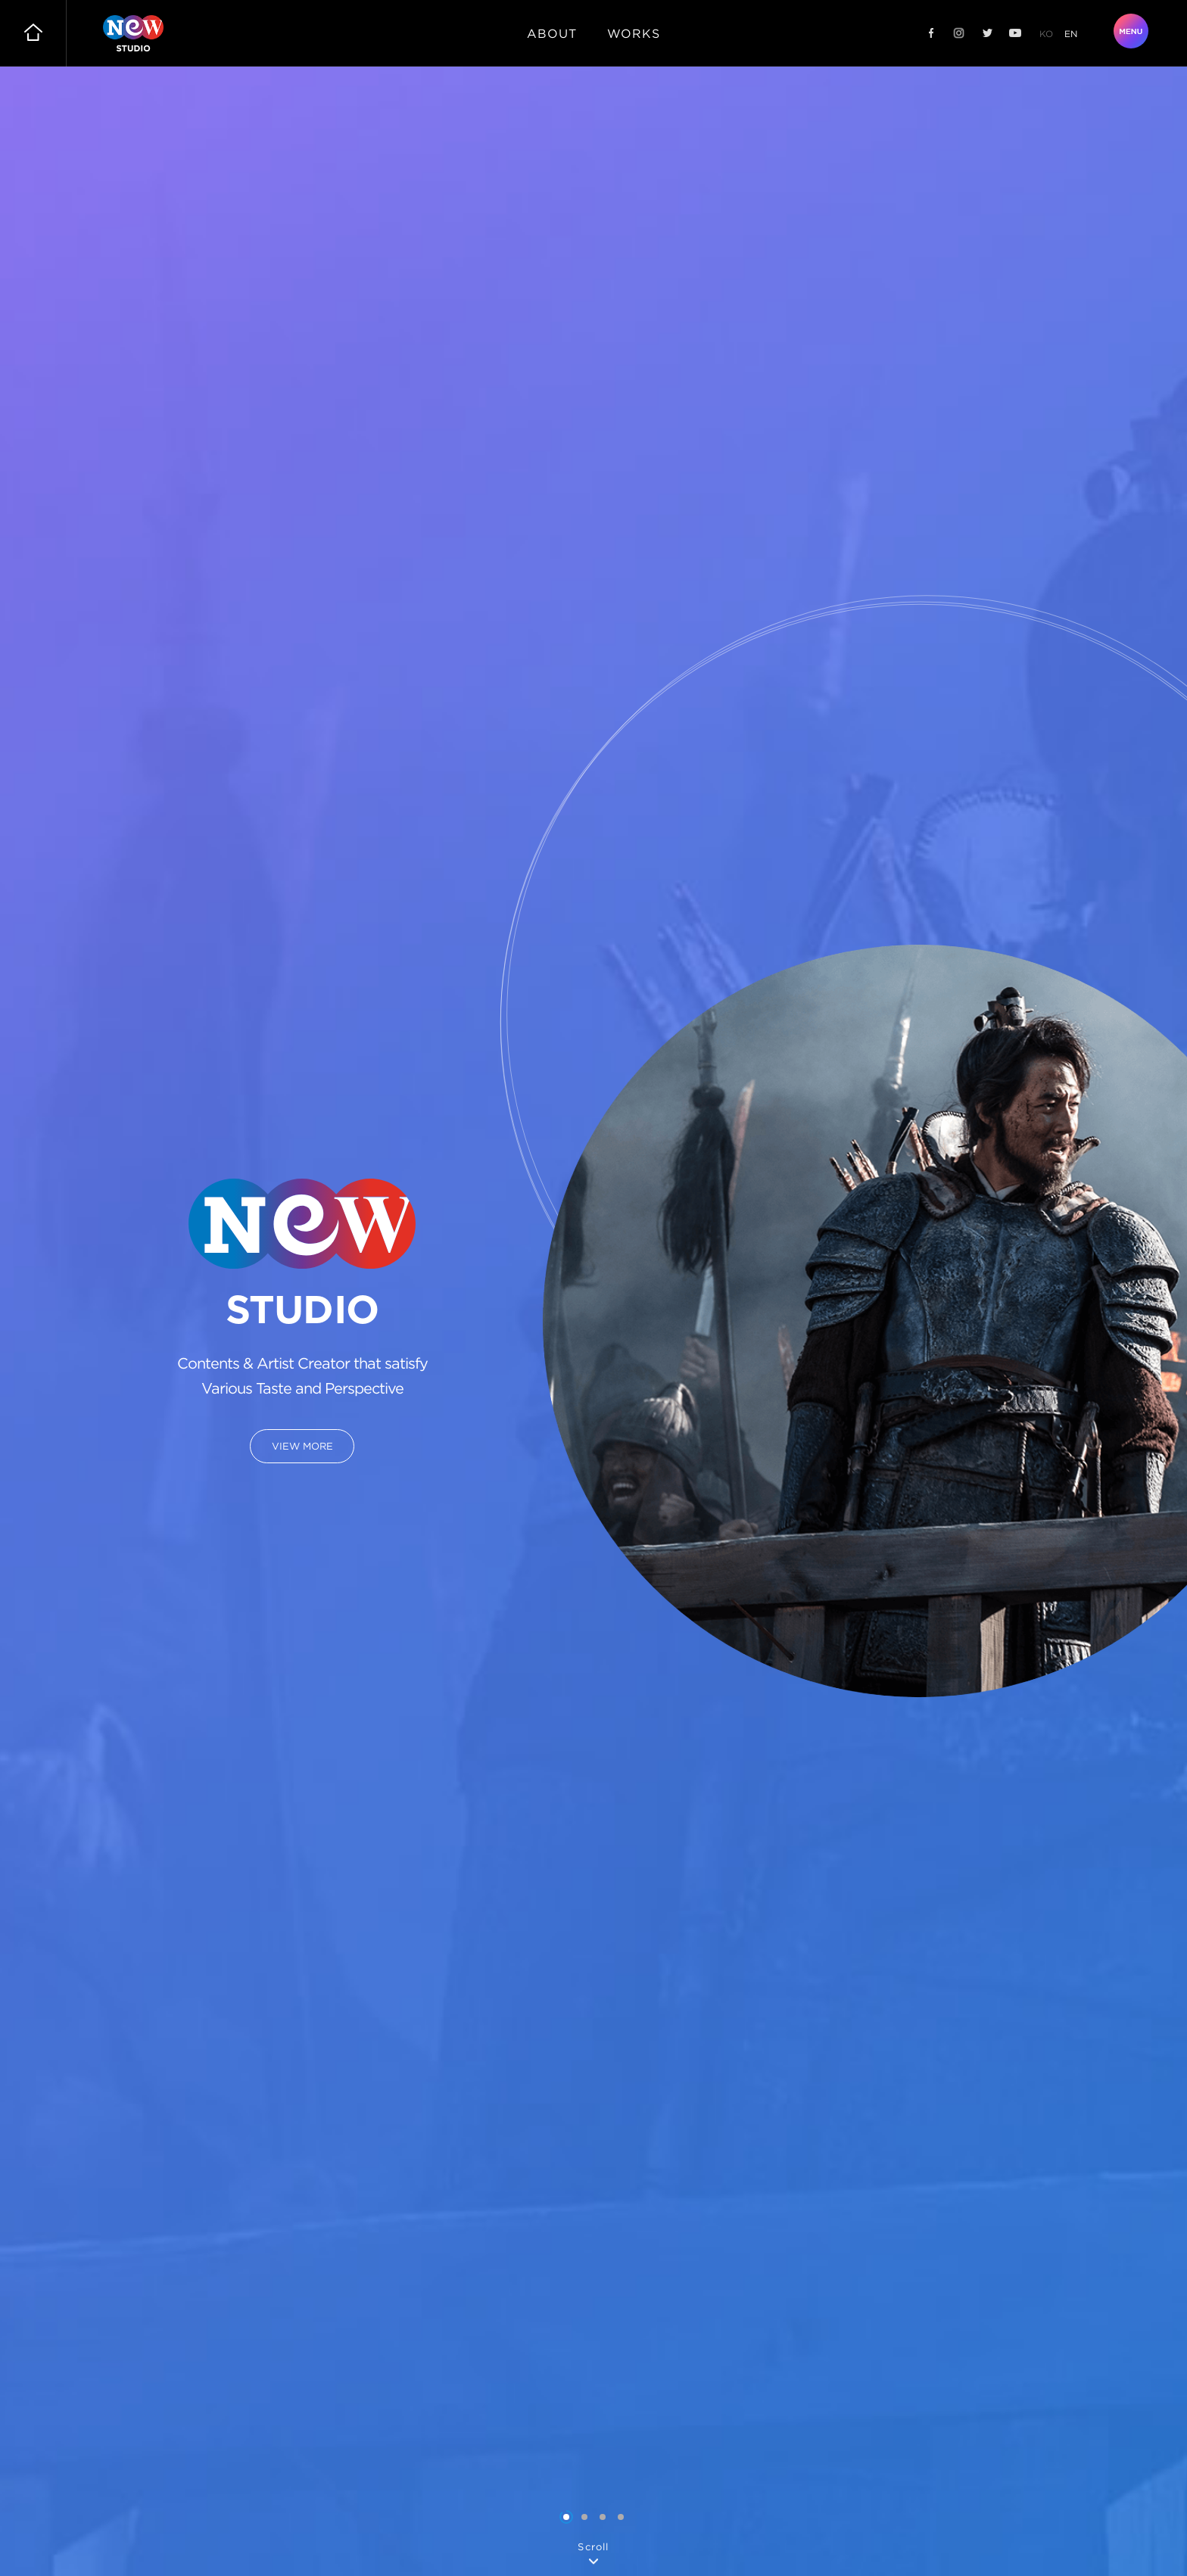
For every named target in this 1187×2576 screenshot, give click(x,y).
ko (1046, 34)
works (633, 33)
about (552, 33)
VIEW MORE (302, 1446)
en (1070, 34)
